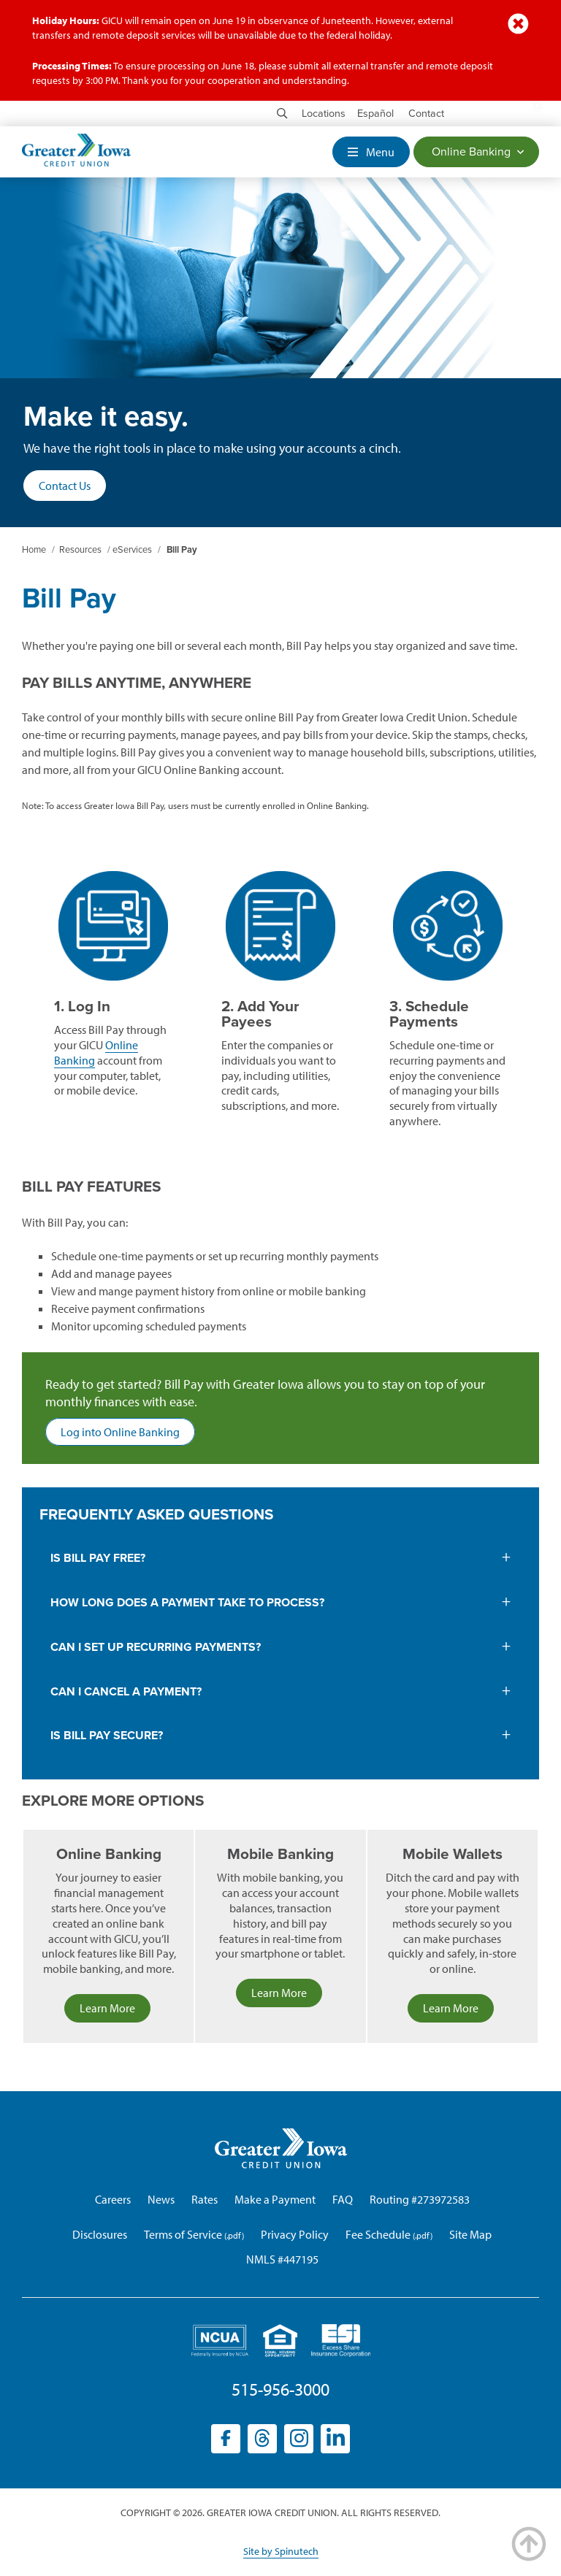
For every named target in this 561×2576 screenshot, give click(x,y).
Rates (204, 2199)
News (161, 2199)
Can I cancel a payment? (126, 1691)
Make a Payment (275, 2199)
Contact (426, 113)
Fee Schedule (378, 2234)
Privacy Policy (295, 2234)
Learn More (107, 2008)
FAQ (342, 2199)
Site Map (470, 2234)
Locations (324, 113)
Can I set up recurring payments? (157, 1647)
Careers (113, 2199)
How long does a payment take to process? (187, 1602)
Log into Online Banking (128, 1434)
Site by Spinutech (280, 2551)
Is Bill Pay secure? (106, 1735)
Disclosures (99, 2234)
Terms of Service (183, 2234)
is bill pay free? (97, 1558)
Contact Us (65, 485)
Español (375, 113)
